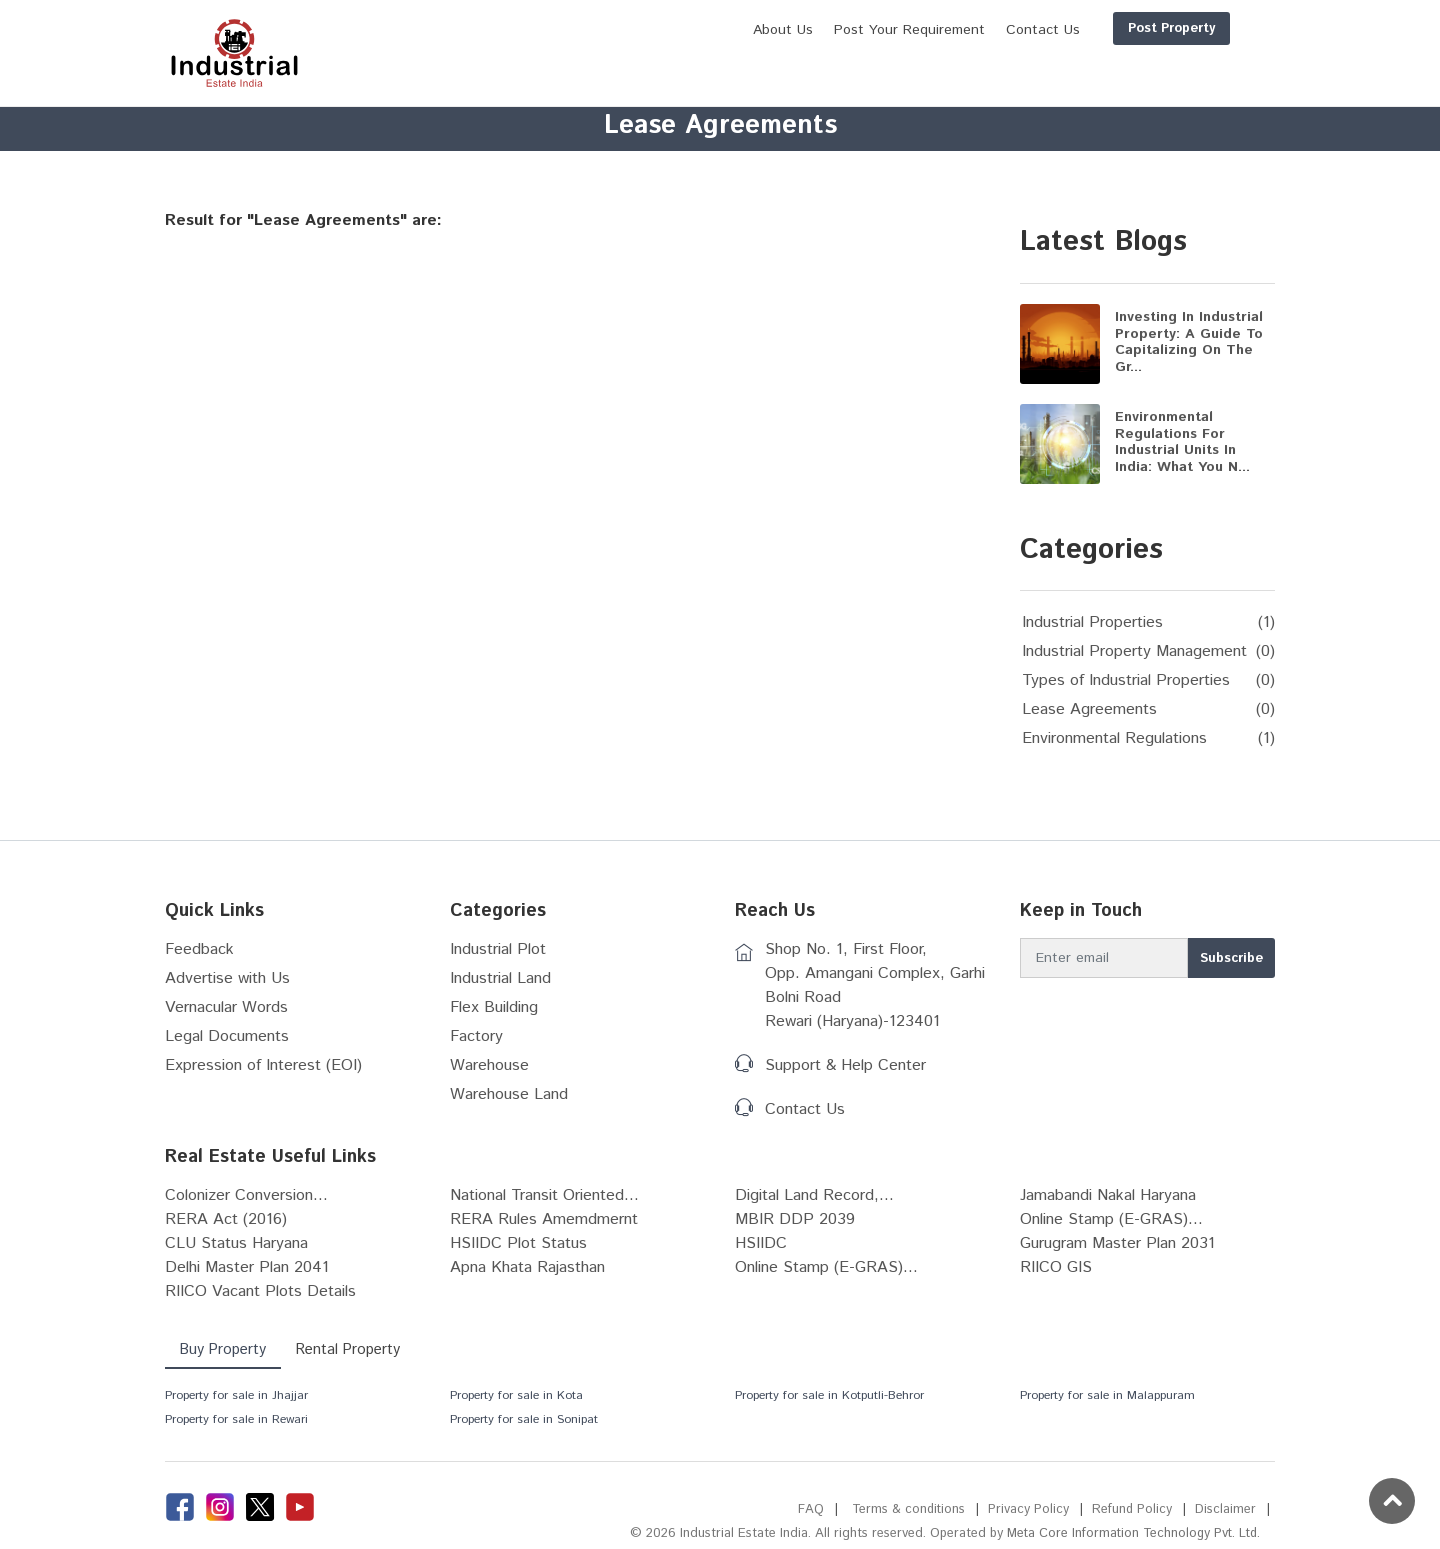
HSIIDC (761, 1243)
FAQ (808, 1509)
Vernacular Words (226, 1007)
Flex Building (494, 1007)
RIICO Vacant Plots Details (260, 1291)
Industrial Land (500, 978)
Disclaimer (1225, 1509)
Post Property (1075, 28)
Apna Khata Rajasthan (527, 1267)
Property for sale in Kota (516, 1395)
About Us (687, 30)
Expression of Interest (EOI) (263, 1065)
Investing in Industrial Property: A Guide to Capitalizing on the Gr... (1189, 342)
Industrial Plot (498, 949)
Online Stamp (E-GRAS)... (1111, 1219)
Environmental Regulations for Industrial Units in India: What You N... (1182, 442)
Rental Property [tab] (351, 1349)
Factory (476, 1036)
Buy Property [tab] (224, 1349)
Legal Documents (227, 1036)
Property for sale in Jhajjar (236, 1395)
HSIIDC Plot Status (518, 1243)
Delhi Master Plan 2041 (247, 1267)
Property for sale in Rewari (236, 1419)
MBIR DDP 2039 (795, 1219)
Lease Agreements (1089, 709)
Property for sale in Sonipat (524, 1419)
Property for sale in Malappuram (1107, 1395)
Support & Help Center (845, 1065)
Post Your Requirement (813, 30)
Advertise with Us (227, 978)
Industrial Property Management (1134, 651)
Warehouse (489, 1065)
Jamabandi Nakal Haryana (1108, 1195)
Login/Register (1212, 28)
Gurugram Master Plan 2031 (1117, 1243)
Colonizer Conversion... (246, 1195)
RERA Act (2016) (226, 1219)
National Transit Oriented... (544, 1195)
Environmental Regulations (1114, 738)
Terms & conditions (906, 1509)
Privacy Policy (1027, 1509)
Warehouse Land (509, 1094)
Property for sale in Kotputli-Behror (829, 1395)
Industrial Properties (1092, 622)
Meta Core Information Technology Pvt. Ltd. (1130, 1533)
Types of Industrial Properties (1126, 680)
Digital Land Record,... (814, 1195)
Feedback (199, 949)
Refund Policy (1131, 1509)
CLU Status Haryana (236, 1243)
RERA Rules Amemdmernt (544, 1219)
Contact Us (805, 1109)
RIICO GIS (1056, 1267)
